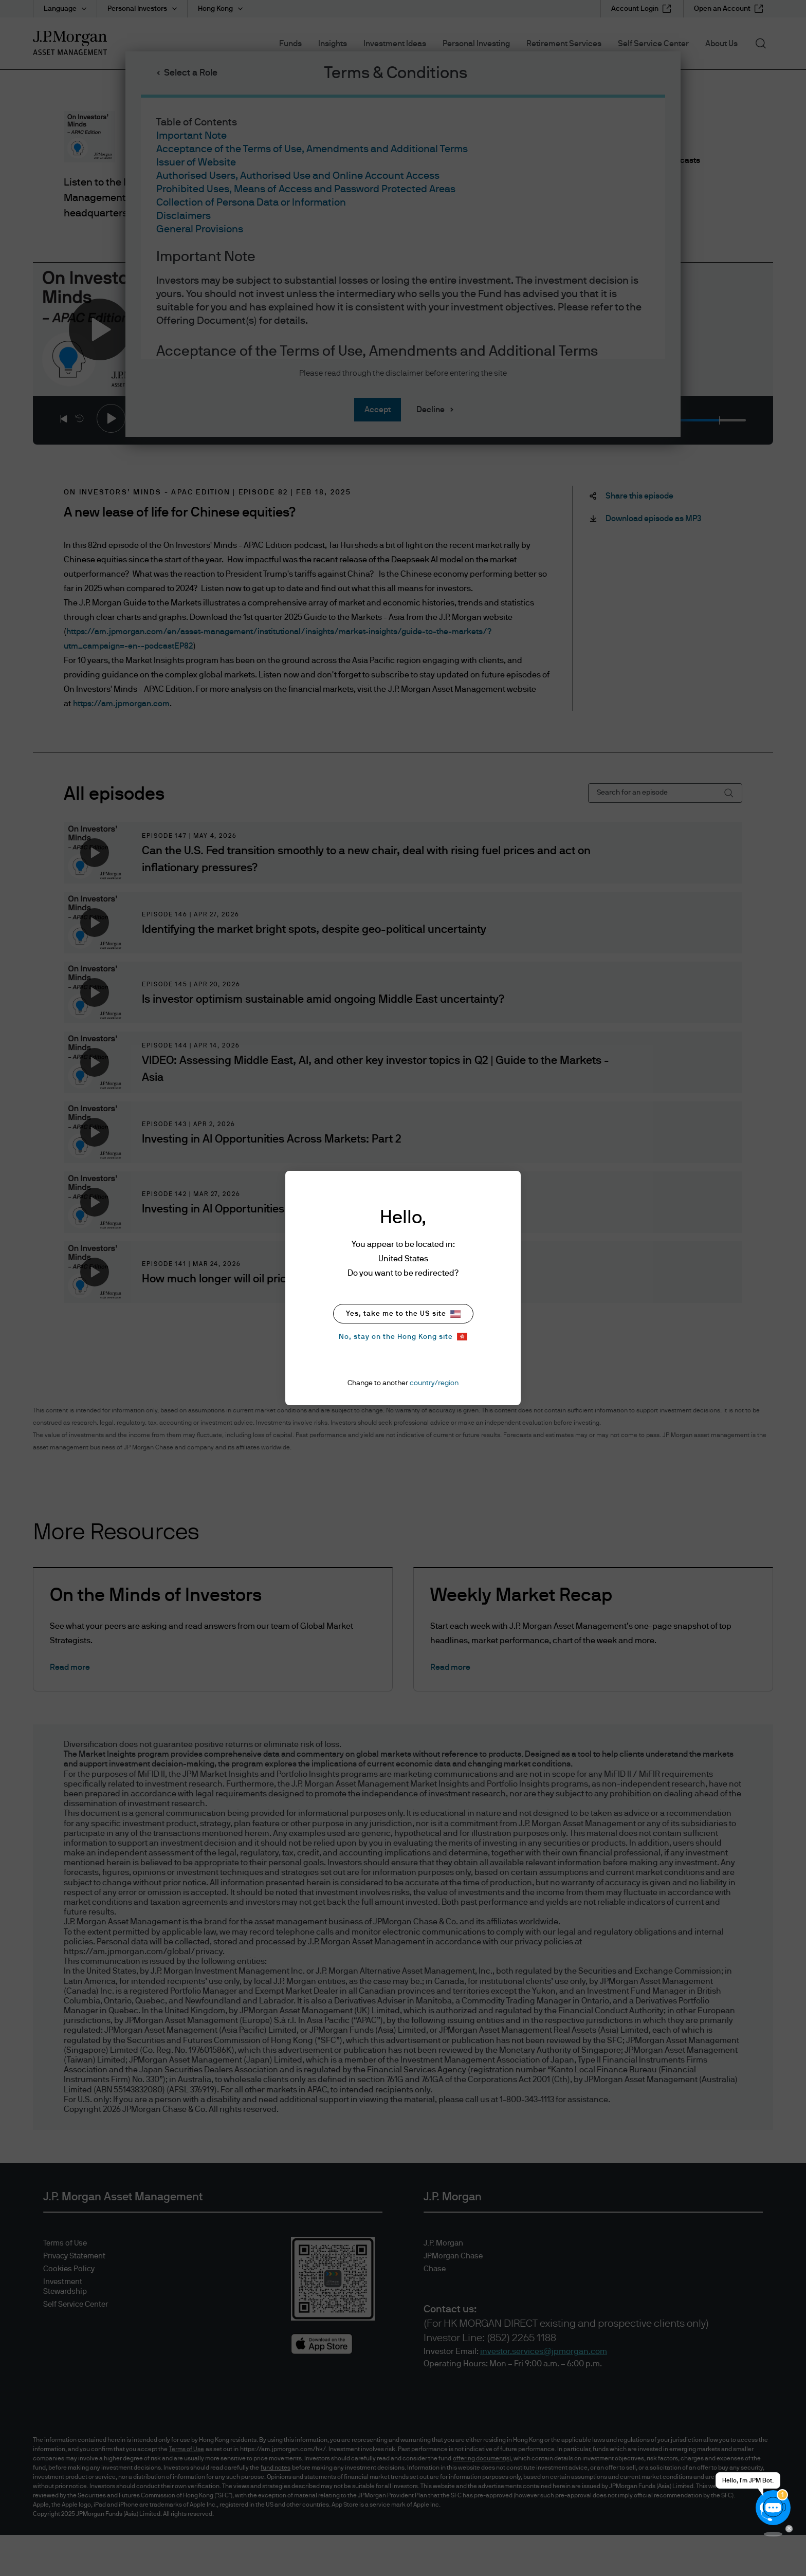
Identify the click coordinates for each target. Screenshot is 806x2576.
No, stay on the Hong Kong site (403, 1336)
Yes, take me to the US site (403, 1314)
